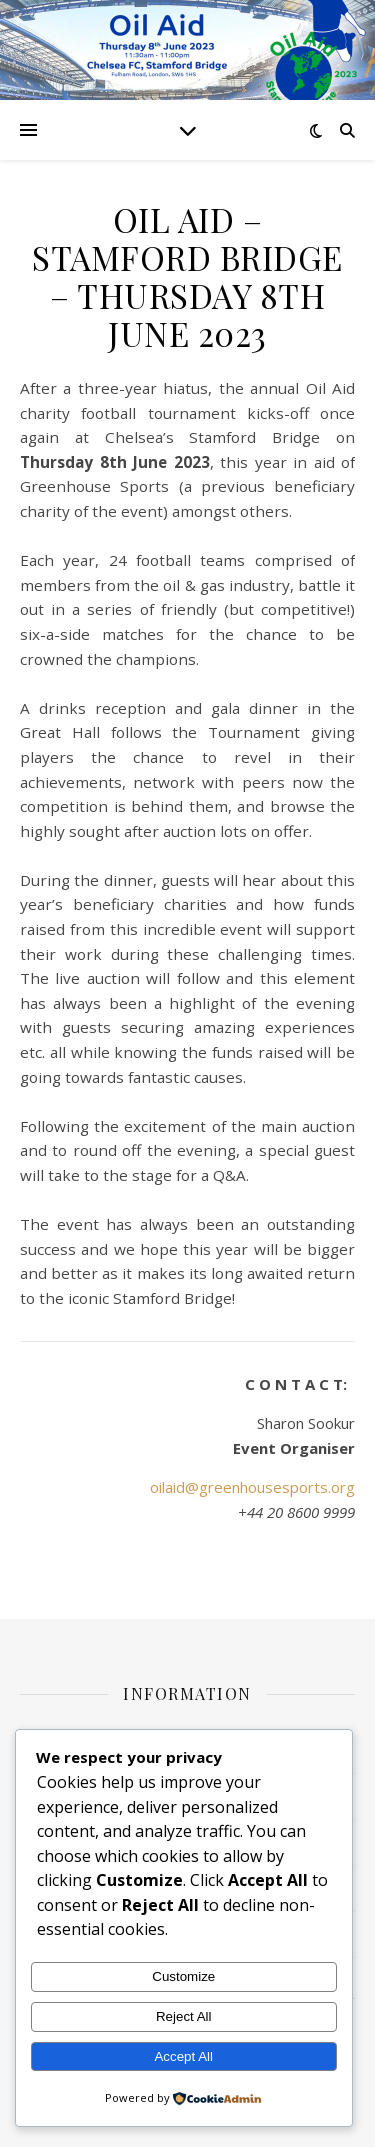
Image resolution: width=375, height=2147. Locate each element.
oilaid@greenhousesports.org (252, 1487)
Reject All (184, 2016)
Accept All (183, 2056)
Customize (183, 1976)
